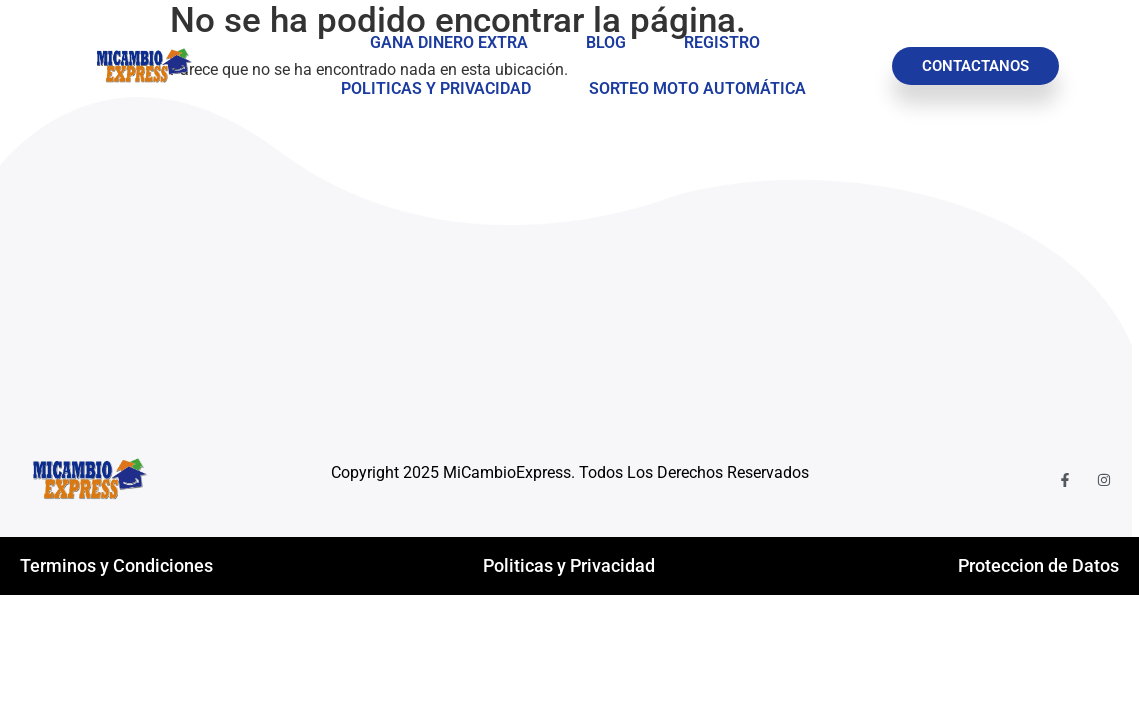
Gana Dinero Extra (449, 42)
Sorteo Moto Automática (697, 88)
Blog (606, 42)
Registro (722, 42)
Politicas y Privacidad (436, 88)
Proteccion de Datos (1038, 565)
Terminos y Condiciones (116, 565)
